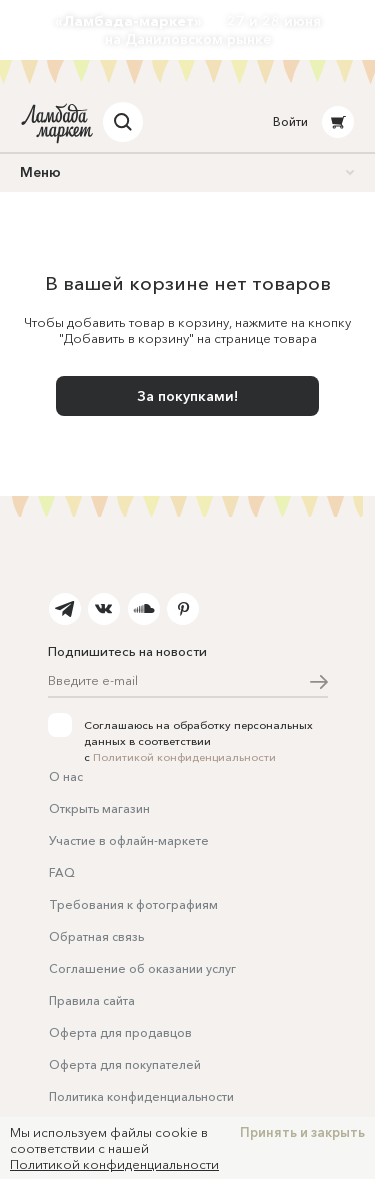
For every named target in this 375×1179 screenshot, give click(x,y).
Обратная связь (96, 936)
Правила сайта (92, 1000)
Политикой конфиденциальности (184, 757)
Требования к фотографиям (133, 904)
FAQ (62, 872)
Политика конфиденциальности (141, 1096)
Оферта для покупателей (125, 1064)
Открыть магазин (99, 808)
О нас (66, 776)
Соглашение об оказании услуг (142, 968)
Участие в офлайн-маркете (129, 840)
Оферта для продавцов (120, 1032)
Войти (290, 121)
